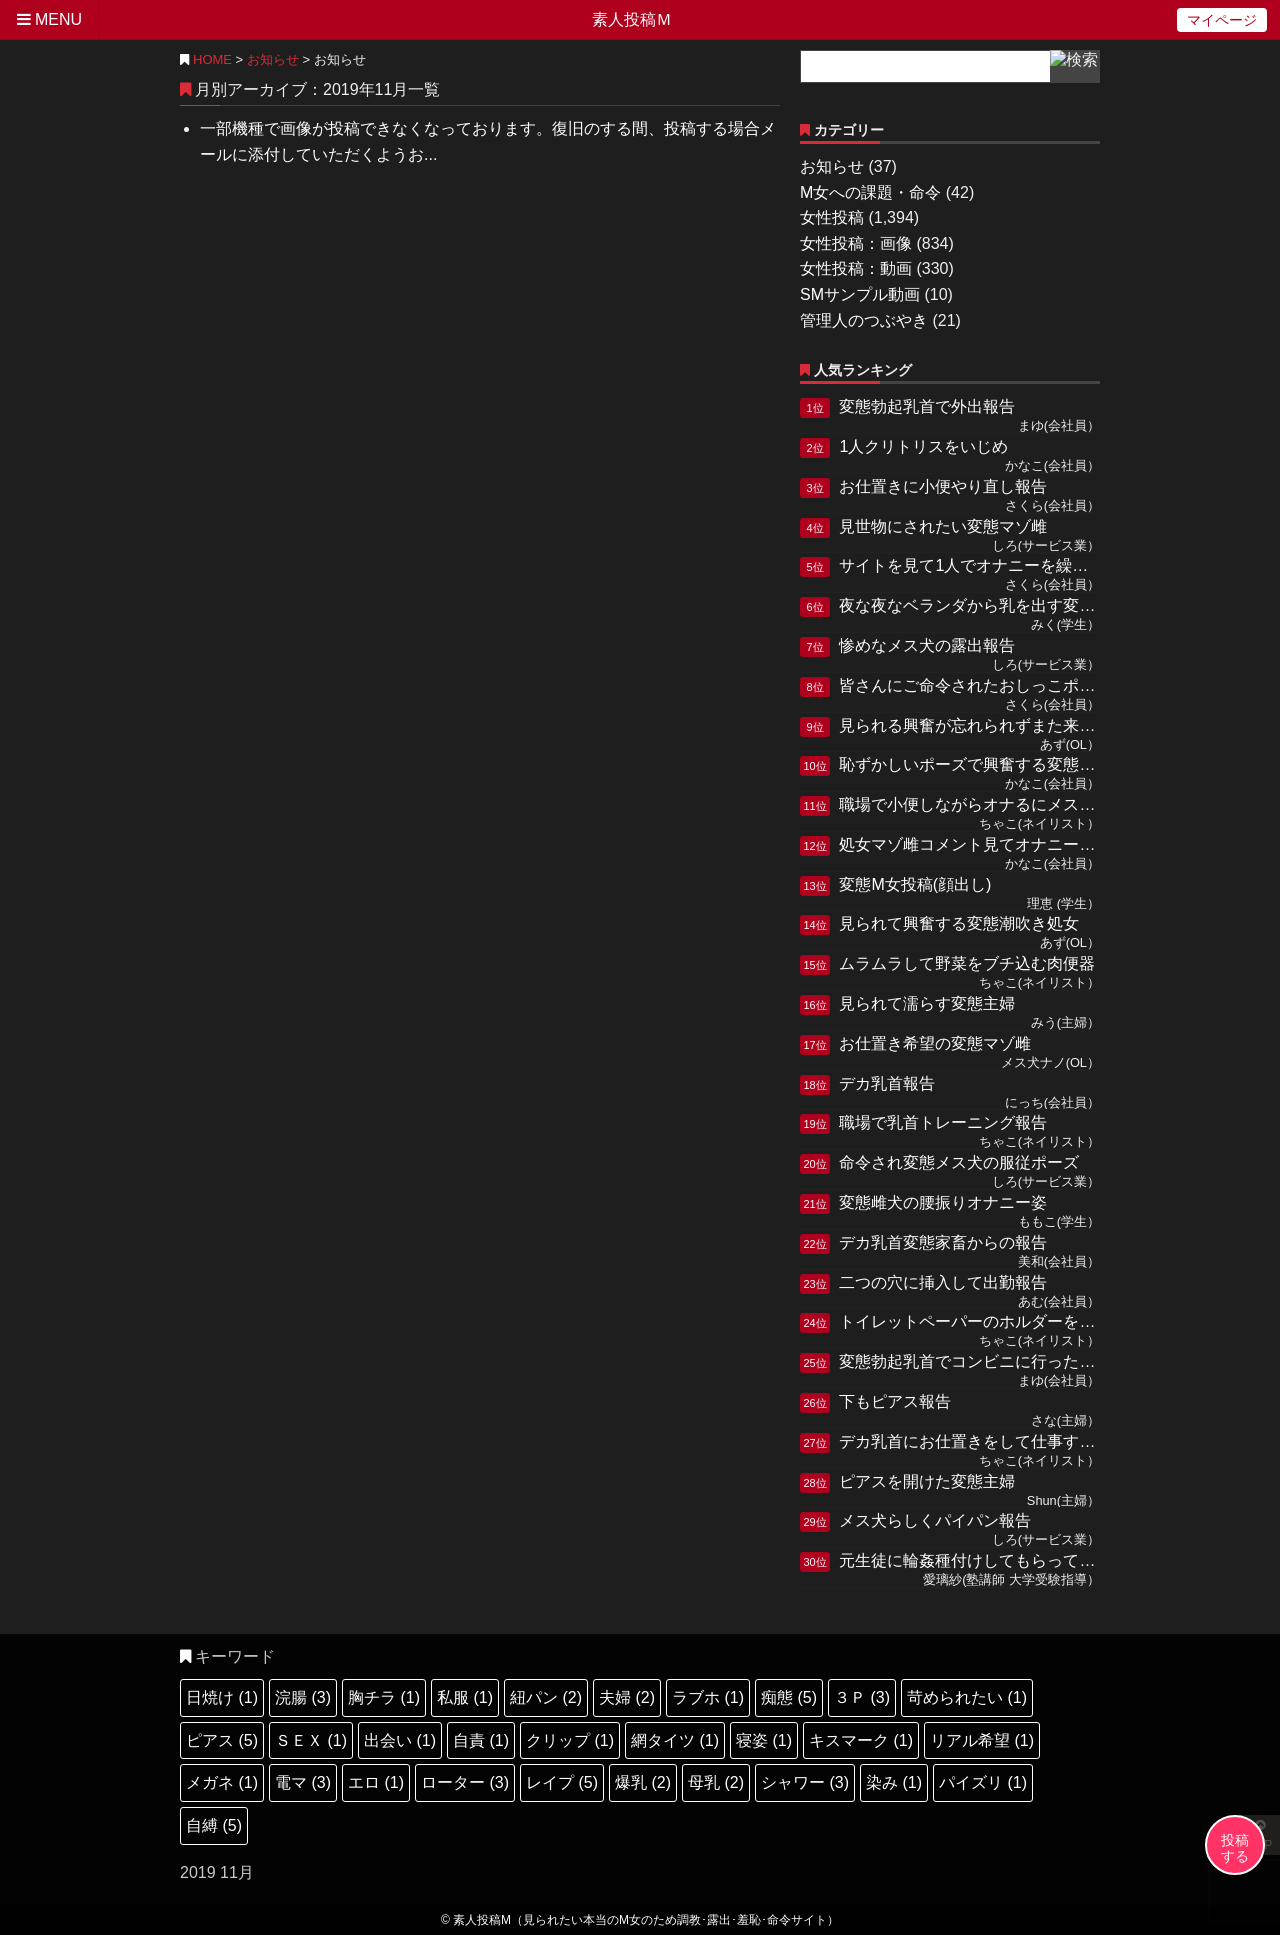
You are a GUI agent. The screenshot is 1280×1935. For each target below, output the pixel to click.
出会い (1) (400, 1740)
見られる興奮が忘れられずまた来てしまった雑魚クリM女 (1045, 725)
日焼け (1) (222, 1697)
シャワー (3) (805, 1782)
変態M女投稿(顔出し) (915, 884)
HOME (206, 59)
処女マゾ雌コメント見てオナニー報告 (975, 844)
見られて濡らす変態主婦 (927, 1003)
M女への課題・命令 (870, 192)
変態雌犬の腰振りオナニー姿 (943, 1202)
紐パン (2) (546, 1697)
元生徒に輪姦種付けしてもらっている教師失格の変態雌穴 (1047, 1560)
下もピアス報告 (895, 1401)
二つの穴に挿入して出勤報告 (943, 1282)
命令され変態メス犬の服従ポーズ (959, 1162)
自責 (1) (481, 1740)
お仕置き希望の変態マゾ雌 (935, 1043)
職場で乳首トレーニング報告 (943, 1122)
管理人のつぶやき (864, 320)
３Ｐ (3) (862, 1697)
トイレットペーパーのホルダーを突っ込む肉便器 (1015, 1321)
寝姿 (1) (764, 1740)
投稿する (1235, 1848)
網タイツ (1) (675, 1740)
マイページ (1222, 20)
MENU (49, 19)
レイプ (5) (562, 1782)
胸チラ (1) (384, 1697)
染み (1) (894, 1782)
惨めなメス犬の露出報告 (927, 645)
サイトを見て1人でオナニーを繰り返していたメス (1019, 565)
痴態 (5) (789, 1697)
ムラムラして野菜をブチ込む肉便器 (967, 963)
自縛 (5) (214, 1825)
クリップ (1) (570, 1740)
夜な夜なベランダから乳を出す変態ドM (981, 605)
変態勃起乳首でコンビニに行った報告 (975, 1361)
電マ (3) (303, 1782)
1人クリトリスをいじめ (923, 446)
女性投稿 (832, 217)
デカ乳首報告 (887, 1083)
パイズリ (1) (983, 1782)
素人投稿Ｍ (632, 19)
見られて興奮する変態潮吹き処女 (959, 923)
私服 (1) (465, 1697)
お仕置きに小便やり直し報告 (943, 486)
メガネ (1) (222, 1782)
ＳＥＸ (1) (311, 1740)
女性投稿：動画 (856, 268)
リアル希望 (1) (982, 1740)
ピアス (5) (222, 1740)
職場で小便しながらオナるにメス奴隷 (975, 804)
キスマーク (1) (861, 1740)
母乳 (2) (716, 1782)
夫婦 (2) (627, 1697)
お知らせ (273, 59)
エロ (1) (376, 1782)
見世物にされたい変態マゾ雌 (943, 526)
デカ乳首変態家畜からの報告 (943, 1242)
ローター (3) (465, 1782)
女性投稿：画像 (856, 243)
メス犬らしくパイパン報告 (935, 1520)
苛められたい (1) (967, 1697)
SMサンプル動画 (860, 294)
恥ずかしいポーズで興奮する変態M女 (973, 764)
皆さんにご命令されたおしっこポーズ (975, 685)
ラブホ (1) (708, 1697)
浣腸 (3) (303, 1697)
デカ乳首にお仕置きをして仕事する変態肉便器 (1007, 1441)
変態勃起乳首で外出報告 (927, 406)
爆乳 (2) (643, 1782)
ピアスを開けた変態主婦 (927, 1481)
